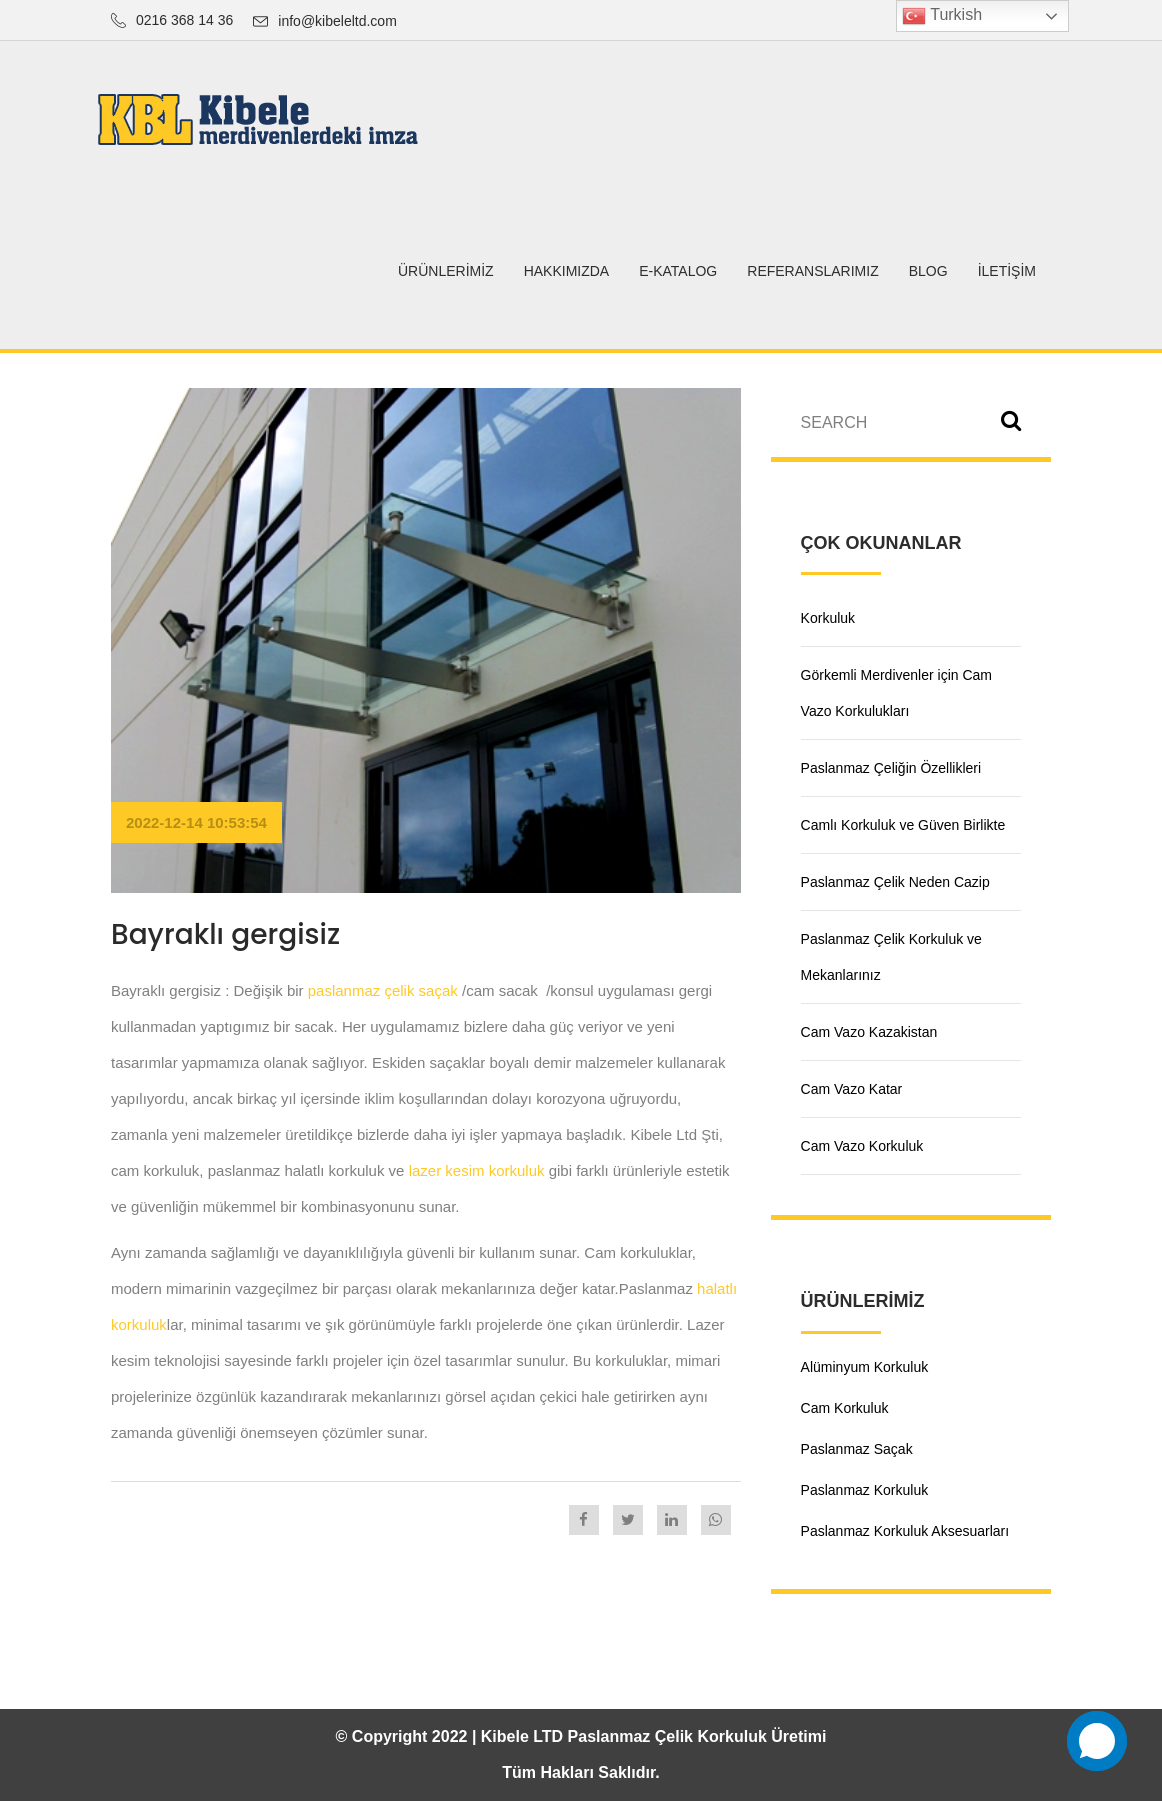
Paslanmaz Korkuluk (865, 1490)
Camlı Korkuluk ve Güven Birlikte (903, 825)
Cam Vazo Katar (852, 1089)
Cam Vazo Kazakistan (869, 1032)
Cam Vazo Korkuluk (862, 1146)
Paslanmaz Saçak (857, 1449)
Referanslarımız (812, 271)
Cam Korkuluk (845, 1408)
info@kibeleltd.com (337, 21)
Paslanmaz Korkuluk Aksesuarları (905, 1531)
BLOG (928, 271)
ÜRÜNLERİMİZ (446, 271)
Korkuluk (828, 618)
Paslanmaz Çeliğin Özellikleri (891, 768)
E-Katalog (678, 271)
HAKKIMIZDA (567, 271)
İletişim (1007, 271)
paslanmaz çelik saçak (383, 990)
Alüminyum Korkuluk (865, 1367)
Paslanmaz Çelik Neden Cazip (895, 882)
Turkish (942, 16)
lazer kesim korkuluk (477, 1170)
